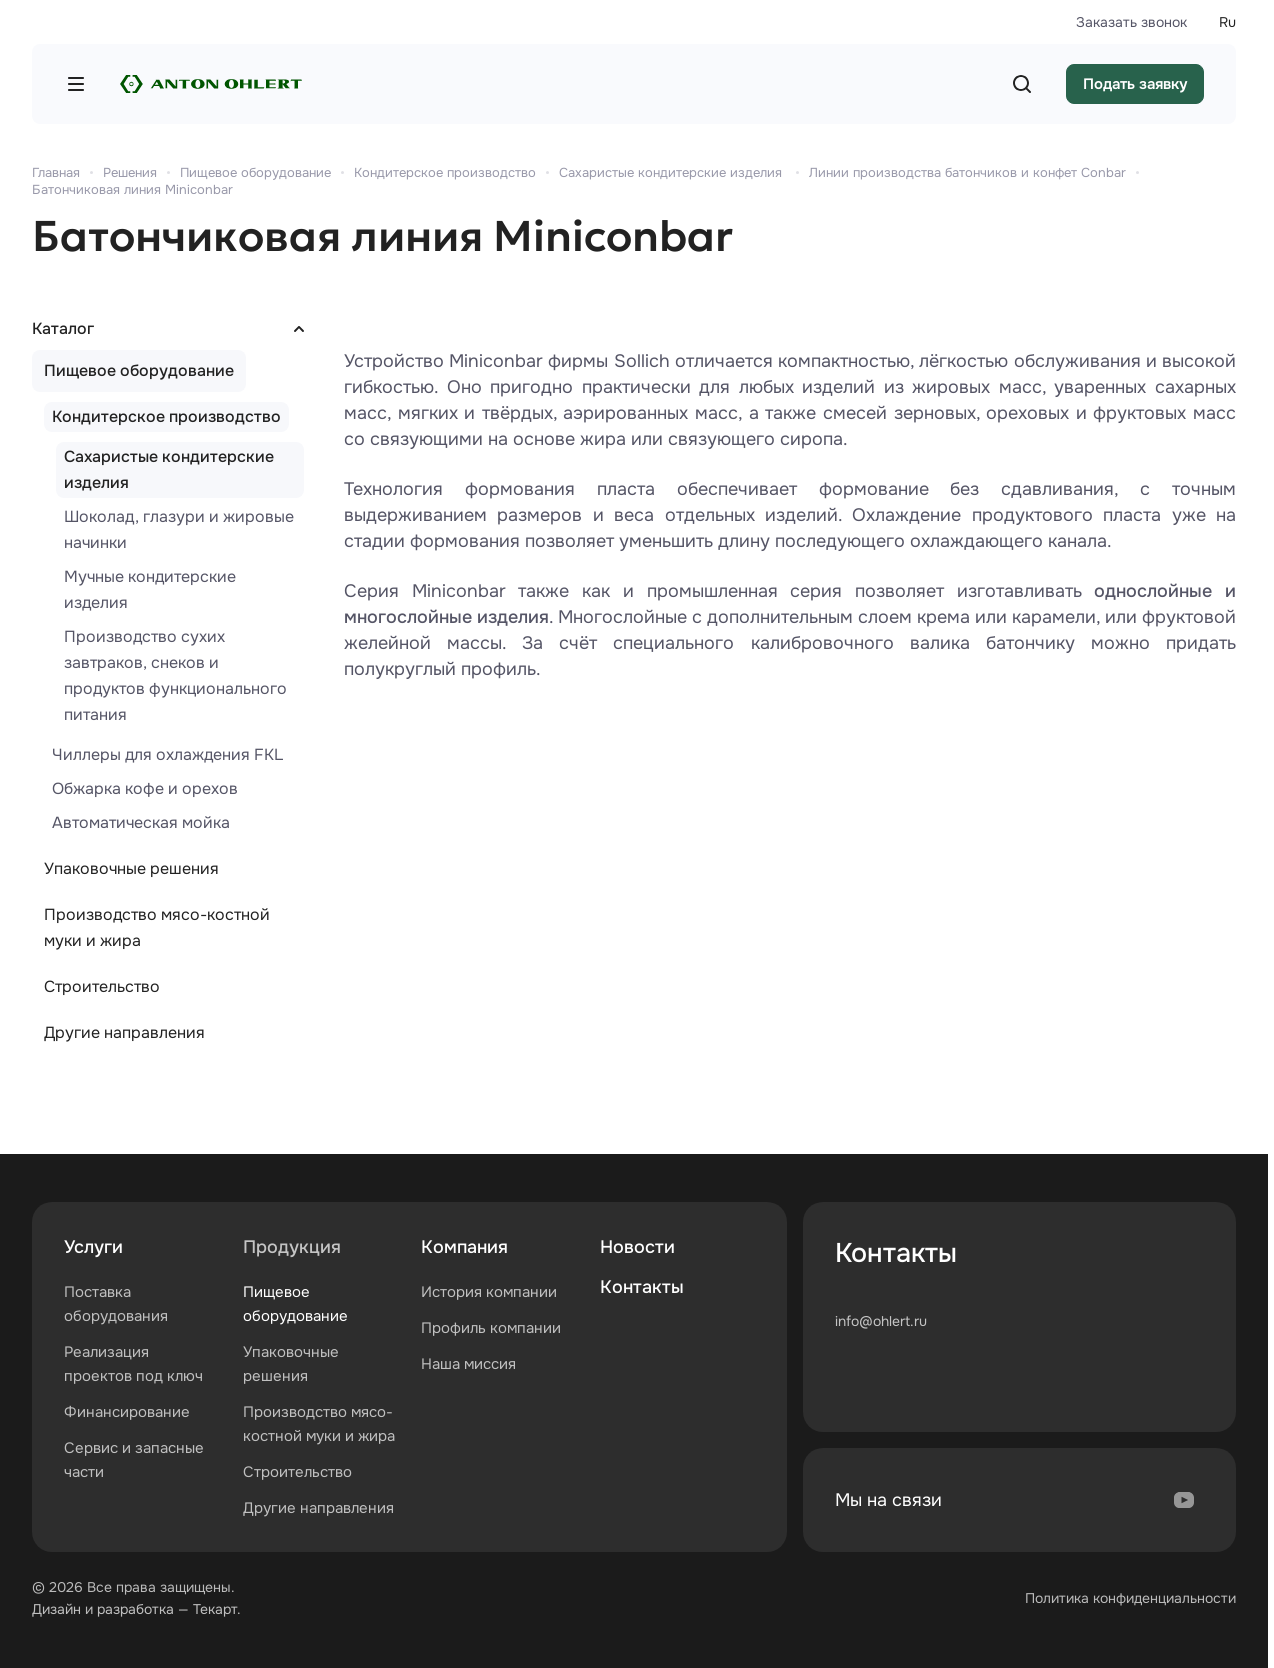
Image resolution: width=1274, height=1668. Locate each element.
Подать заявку (1135, 84)
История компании (489, 1292)
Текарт (215, 1609)
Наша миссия (468, 1364)
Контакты (642, 1287)
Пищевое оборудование (139, 370)
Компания (464, 1247)
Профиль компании (491, 1328)
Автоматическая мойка (141, 822)
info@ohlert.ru (881, 1321)
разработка (135, 1609)
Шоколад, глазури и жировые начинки (179, 529)
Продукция (292, 1247)
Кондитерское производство (166, 416)
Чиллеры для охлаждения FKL (167, 754)
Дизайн (56, 1609)
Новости (637, 1247)
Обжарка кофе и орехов (145, 788)
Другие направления (124, 1032)
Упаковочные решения (131, 868)
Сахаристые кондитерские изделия (169, 469)
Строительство (102, 986)
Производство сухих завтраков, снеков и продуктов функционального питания (175, 675)
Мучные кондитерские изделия (150, 589)
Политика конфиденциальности (1130, 1598)
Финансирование (127, 1412)
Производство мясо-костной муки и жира (157, 927)
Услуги (93, 1247)
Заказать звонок (1131, 22)
